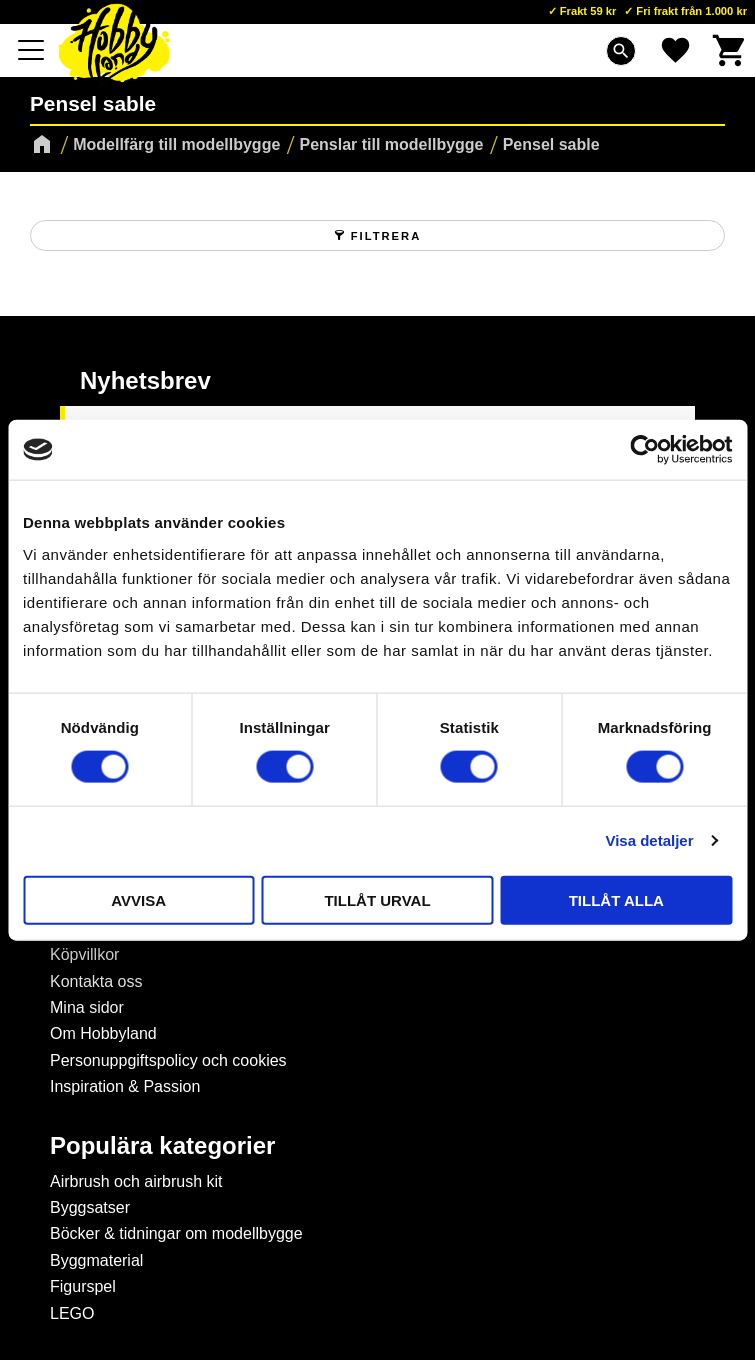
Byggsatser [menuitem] (90, 1207)
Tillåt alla (616, 899)
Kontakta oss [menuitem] (96, 981)
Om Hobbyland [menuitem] (103, 1033)
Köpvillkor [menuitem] (84, 954)
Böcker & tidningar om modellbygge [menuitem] (176, 1233)
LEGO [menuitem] (72, 1313)
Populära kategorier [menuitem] (162, 1146)
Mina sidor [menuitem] (87, 1007)
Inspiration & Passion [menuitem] (125, 1086)
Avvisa (138, 899)
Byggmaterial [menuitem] (96, 1260)
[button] (32, 50)
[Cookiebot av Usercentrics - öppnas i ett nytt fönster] (644, 450)
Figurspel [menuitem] (83, 1286)
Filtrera (386, 236)
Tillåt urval (377, 899)
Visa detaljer (649, 840)
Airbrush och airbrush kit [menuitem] (136, 1181)
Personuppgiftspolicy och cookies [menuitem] (168, 1060)
